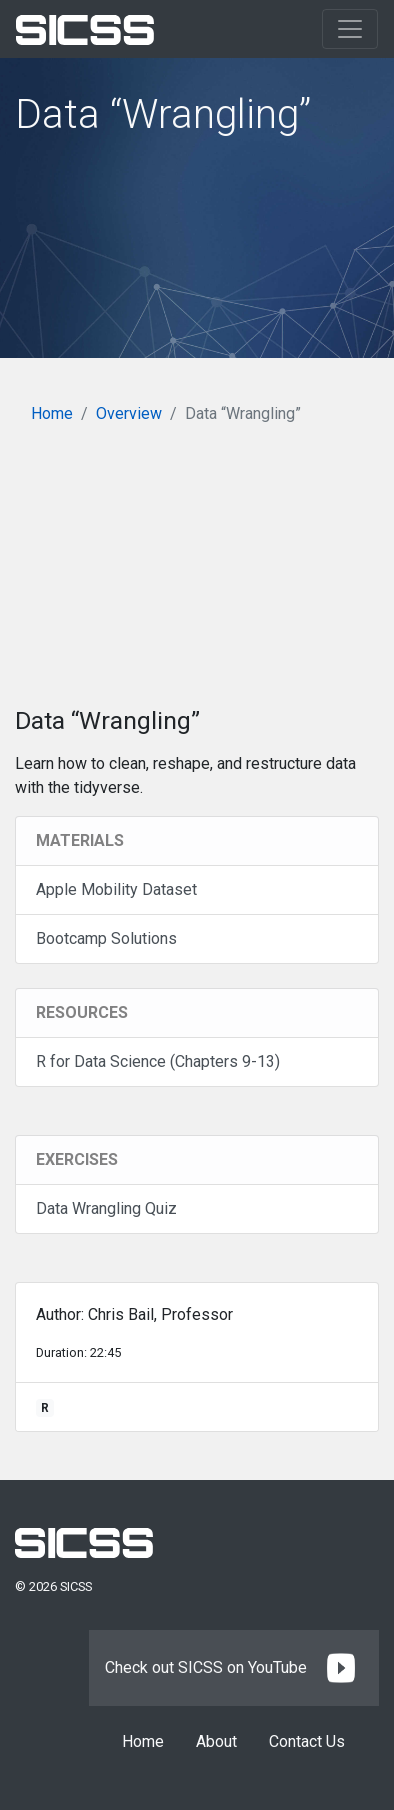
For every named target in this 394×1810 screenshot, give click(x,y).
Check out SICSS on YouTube (234, 1667)
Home (52, 413)
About (216, 1741)
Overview (129, 413)
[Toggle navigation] (350, 29)
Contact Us (307, 1741)
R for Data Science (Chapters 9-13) (158, 1061)
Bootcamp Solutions (106, 938)
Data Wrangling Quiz (106, 1208)
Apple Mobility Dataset (116, 889)
